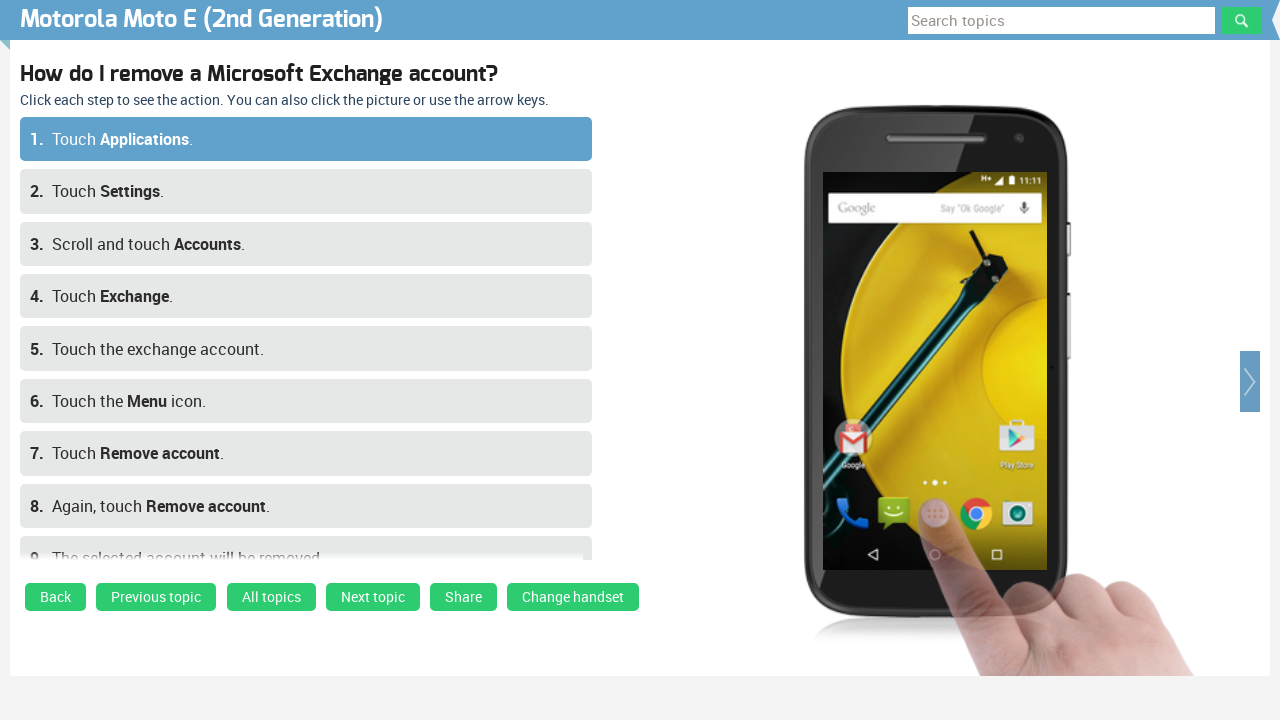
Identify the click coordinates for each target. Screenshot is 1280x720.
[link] (55, 602)
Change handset (573, 597)
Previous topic (156, 597)
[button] (1250, 381)
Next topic (373, 597)
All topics (271, 597)
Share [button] (463, 597)
